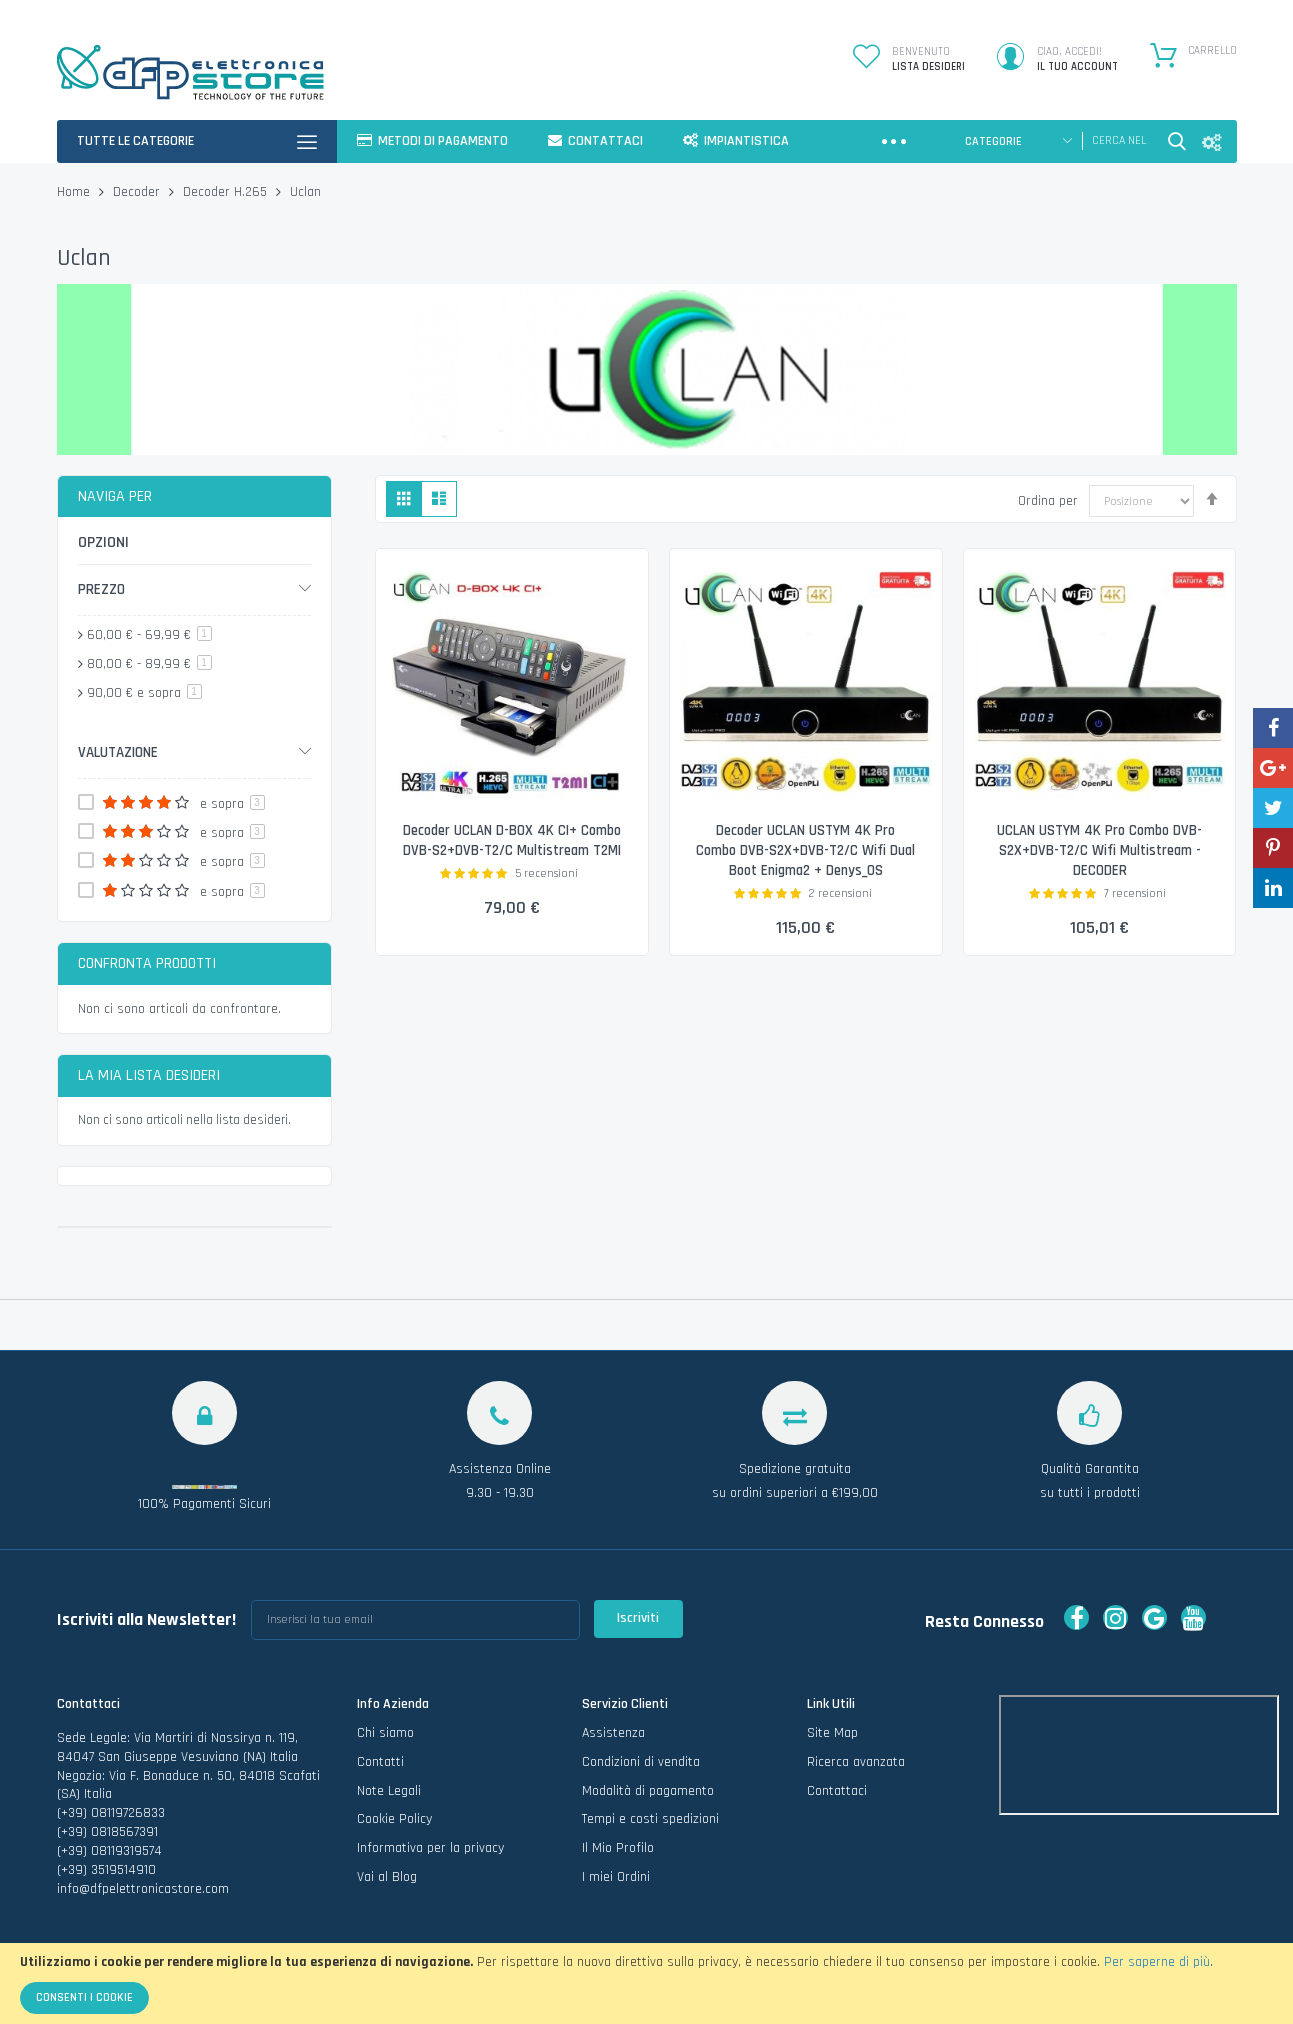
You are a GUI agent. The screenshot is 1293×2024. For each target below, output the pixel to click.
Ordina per (1048, 500)
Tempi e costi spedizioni (650, 1820)
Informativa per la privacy (430, 1849)
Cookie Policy (394, 1820)
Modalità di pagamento (648, 1791)
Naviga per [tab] (115, 496)
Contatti (380, 1762)
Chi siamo (385, 1733)
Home (75, 192)
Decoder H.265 (227, 192)
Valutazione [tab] (118, 752)
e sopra (144, 693)
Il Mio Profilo (618, 1849)
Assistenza (613, 1733)
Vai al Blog (387, 1878)
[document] (646, 1983)
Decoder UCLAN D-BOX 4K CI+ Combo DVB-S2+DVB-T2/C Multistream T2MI (512, 851)
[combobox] (1119, 141)
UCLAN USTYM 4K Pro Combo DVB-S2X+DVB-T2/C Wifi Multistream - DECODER (1099, 851)
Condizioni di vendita (641, 1762)
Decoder (138, 192)
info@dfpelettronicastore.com (143, 1889)
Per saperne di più (1157, 1962)
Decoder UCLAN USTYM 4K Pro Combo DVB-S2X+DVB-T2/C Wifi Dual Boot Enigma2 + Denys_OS (805, 851)
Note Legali (389, 1791)
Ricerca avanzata (856, 1762)
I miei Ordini (616, 1878)
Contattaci (837, 1791)
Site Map (832, 1733)
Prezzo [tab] (101, 589)
